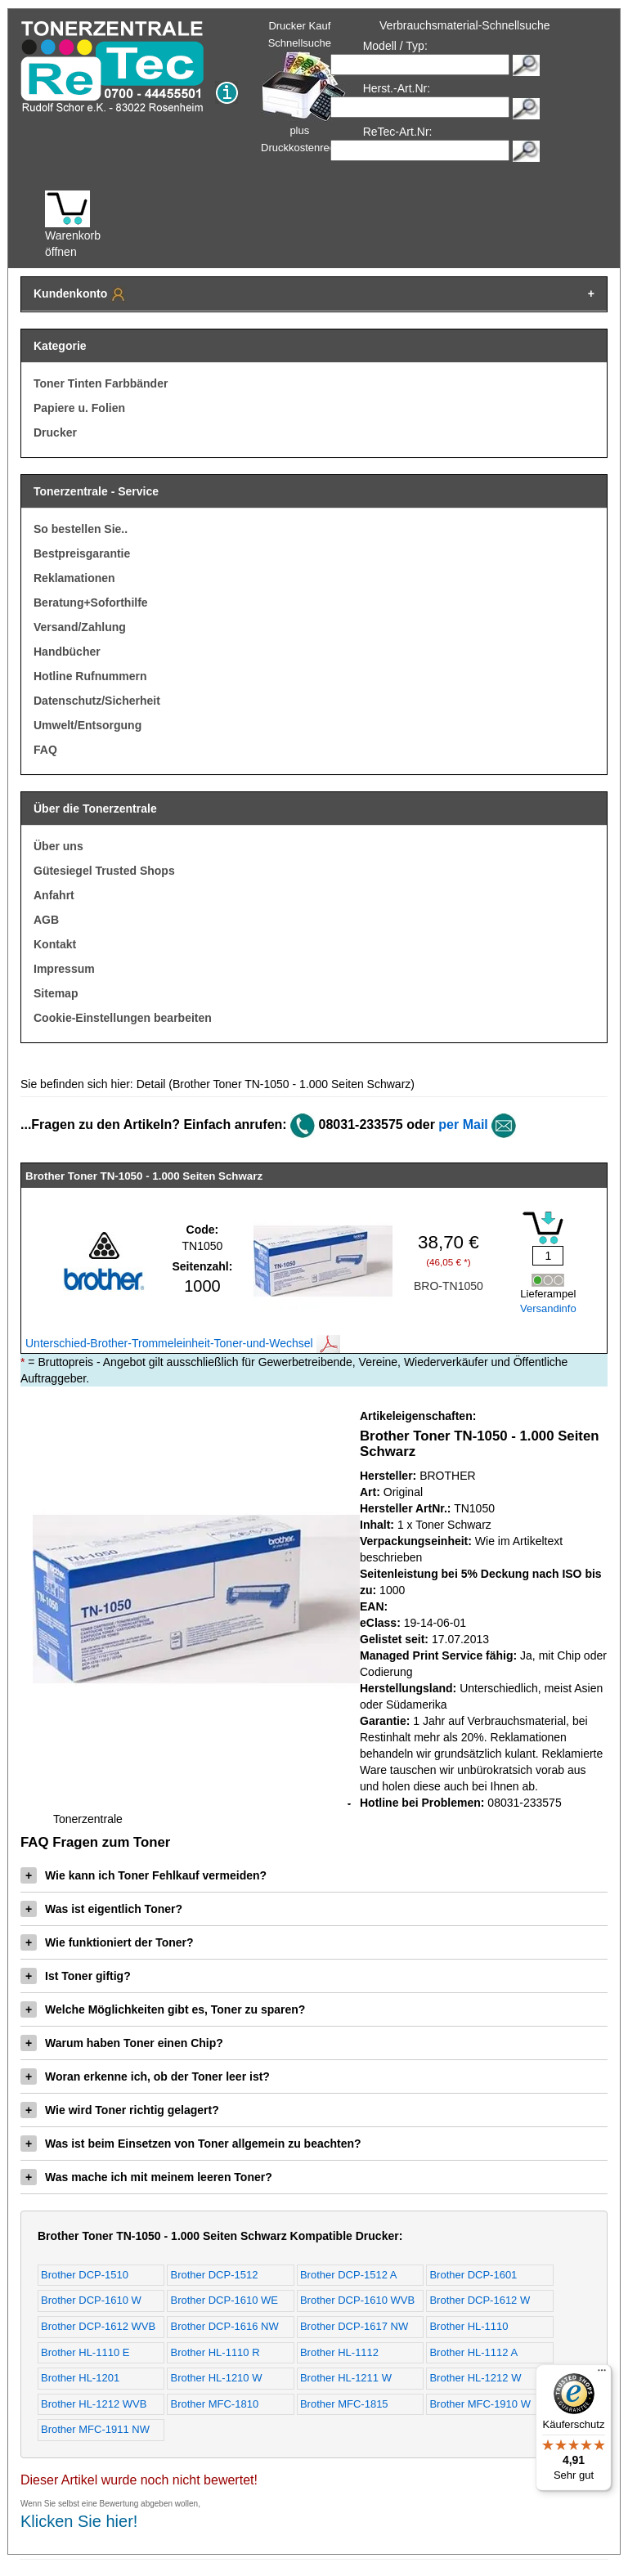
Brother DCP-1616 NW (224, 2326)
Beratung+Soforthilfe (91, 602)
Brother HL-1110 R (214, 2352)
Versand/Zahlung (80, 627)
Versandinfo (548, 1308)
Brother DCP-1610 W (91, 2300)
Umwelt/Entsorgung (87, 725)
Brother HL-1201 (80, 2378)
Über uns (58, 846)
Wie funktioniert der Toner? (107, 1942)
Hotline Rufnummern (90, 676)
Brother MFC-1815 (344, 2404)
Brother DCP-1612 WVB (98, 2326)
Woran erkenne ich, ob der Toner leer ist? (145, 2076)
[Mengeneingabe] (547, 1256)
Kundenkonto (80, 294)
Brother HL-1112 (339, 2352)
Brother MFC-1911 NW (95, 2429)
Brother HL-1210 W (216, 2378)
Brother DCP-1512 (214, 2275)
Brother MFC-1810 (214, 2404)
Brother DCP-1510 (84, 2275)
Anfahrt (54, 895)
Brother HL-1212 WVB (93, 2404)
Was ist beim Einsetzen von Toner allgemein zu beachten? (190, 2143)
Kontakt (55, 944)
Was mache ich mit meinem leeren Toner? (146, 2177)
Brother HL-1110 (468, 2326)
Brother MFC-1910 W (480, 2404)
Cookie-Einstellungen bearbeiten (123, 1017)
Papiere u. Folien (79, 407)
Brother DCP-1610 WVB (357, 2300)
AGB (46, 919)
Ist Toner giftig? (75, 1976)
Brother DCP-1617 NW (354, 2326)
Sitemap (56, 993)
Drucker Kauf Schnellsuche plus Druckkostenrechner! (310, 87)
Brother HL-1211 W (346, 2378)
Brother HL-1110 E (85, 2352)
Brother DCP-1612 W (479, 2300)
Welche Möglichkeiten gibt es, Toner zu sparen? (162, 2009)
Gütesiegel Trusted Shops (104, 870)
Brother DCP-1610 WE (224, 2300)
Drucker (55, 432)
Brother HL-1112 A (473, 2352)
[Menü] (602, 2374)
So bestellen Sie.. (81, 528)
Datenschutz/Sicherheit (97, 700)
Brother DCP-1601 (473, 2275)
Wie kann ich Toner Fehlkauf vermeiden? (143, 1875)
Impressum (64, 968)
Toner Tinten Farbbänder (101, 383)
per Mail (462, 1124)
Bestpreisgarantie (82, 553)
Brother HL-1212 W (475, 2378)
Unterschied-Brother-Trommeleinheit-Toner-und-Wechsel (182, 1343)
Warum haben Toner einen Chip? (121, 2043)
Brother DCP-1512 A (348, 2275)
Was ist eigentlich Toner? (101, 1909)
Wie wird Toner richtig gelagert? (119, 2110)
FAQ (45, 749)
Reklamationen (74, 578)
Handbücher (67, 651)
